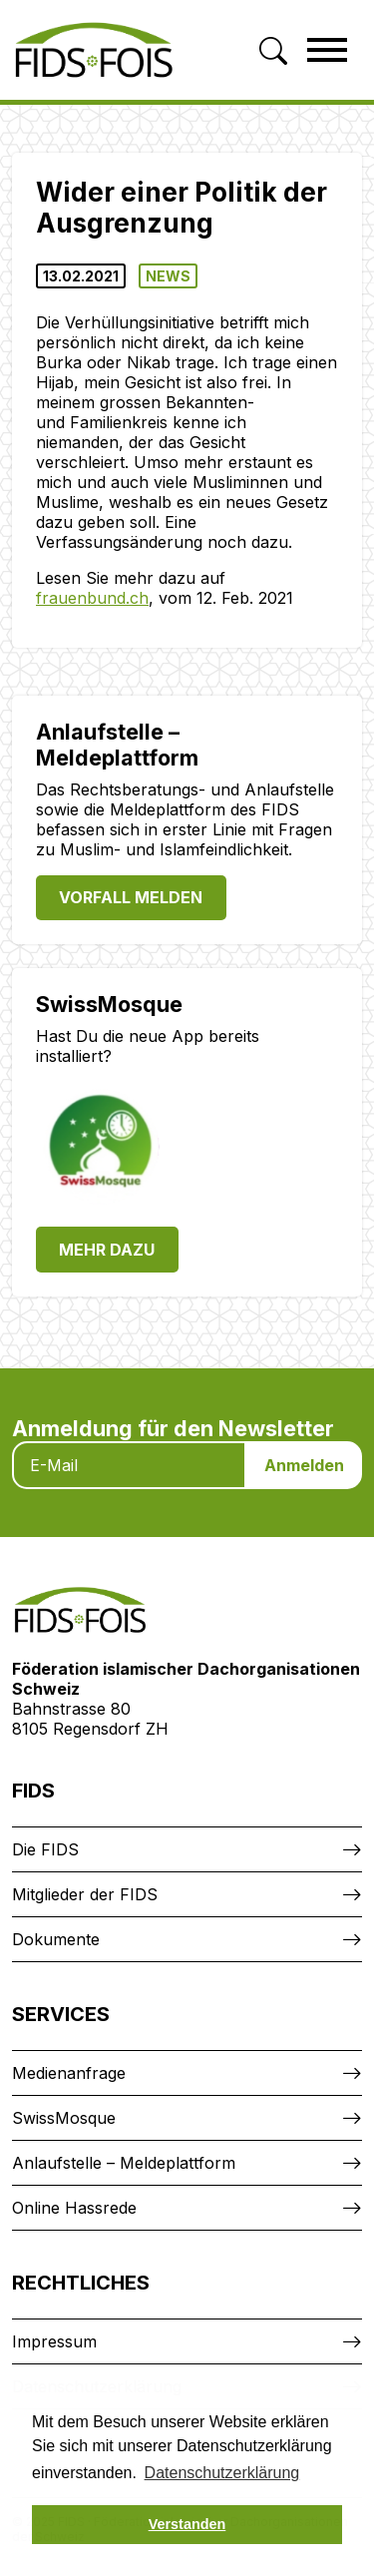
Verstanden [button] (187, 2524)
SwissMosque (64, 2118)
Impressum (54, 2341)
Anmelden (304, 1465)
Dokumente (56, 1939)
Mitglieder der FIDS (85, 1894)
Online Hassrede (74, 2208)
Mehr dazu (107, 1250)
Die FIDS (45, 1849)
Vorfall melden (130, 897)
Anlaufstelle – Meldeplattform (123, 2163)
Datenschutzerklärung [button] (222, 2472)
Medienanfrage (69, 2073)
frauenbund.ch (92, 598)
